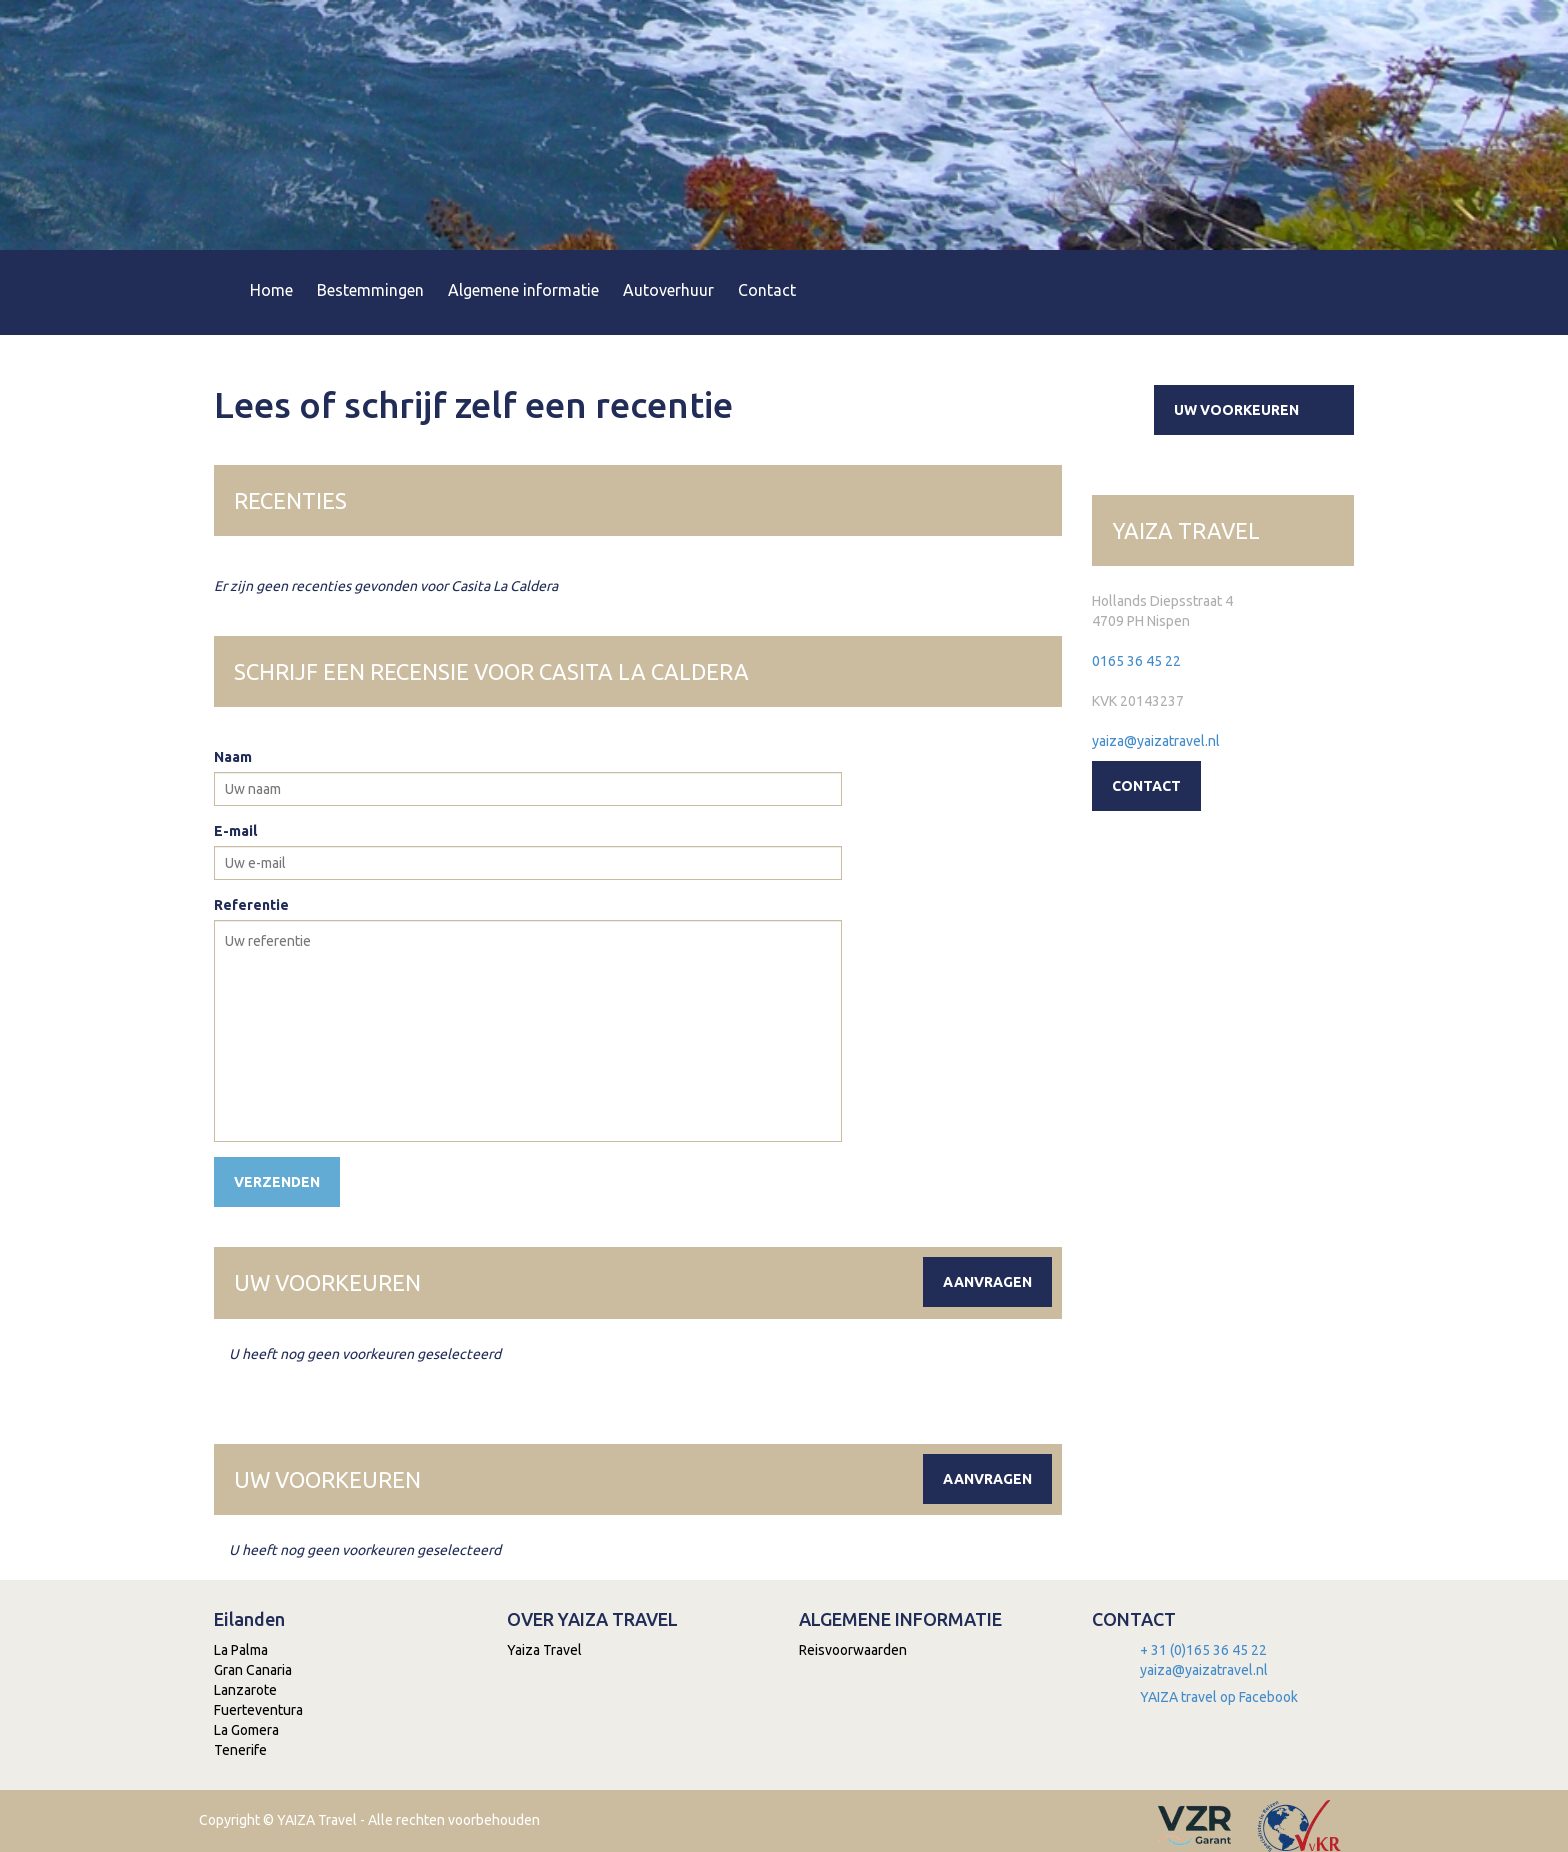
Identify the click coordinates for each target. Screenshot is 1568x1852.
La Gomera (246, 1730)
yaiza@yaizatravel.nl (1156, 741)
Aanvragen (987, 1282)
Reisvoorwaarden (853, 1650)
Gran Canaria (253, 1670)
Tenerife (240, 1750)
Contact (767, 290)
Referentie (251, 905)
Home (271, 290)
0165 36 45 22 (1136, 661)
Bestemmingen (370, 290)
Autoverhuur (668, 290)
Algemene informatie (523, 290)
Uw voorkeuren (1261, 410)
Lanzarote (245, 1690)
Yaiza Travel (544, 1650)
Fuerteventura (258, 1710)
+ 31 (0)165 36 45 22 (1203, 1650)
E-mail (235, 831)
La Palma (241, 1650)
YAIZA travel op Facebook (1219, 1697)
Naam (233, 757)
